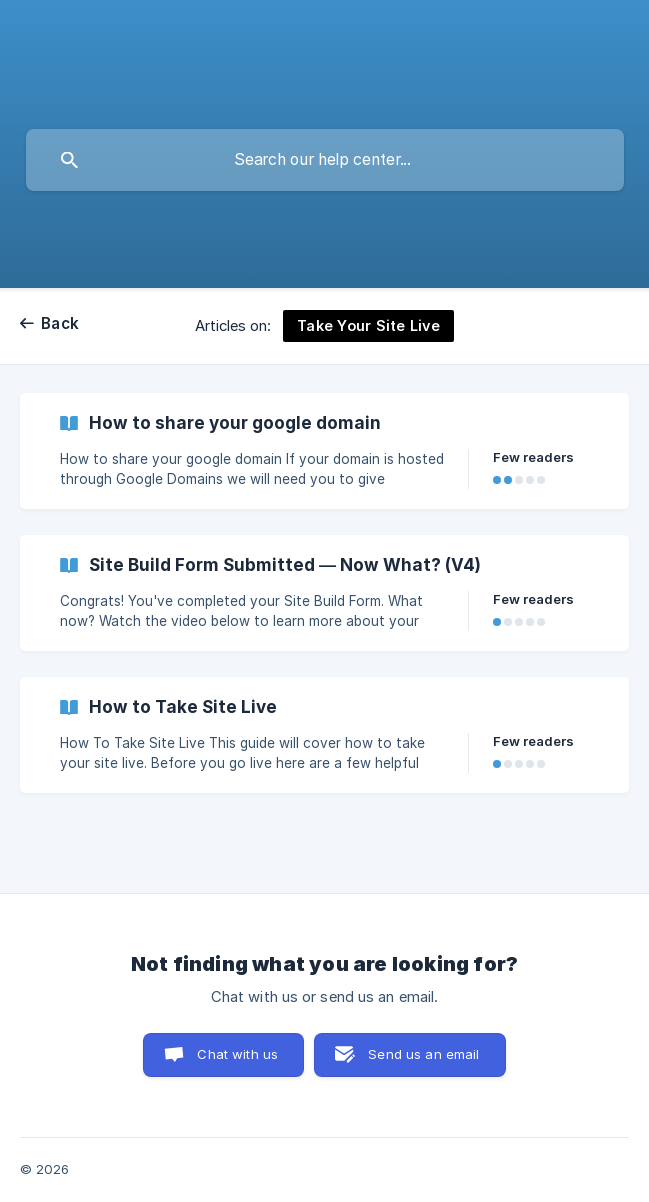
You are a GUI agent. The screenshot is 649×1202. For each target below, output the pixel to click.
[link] (324, 451)
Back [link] (60, 323)
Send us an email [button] (423, 1054)
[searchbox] (325, 160)
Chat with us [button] (237, 1054)
